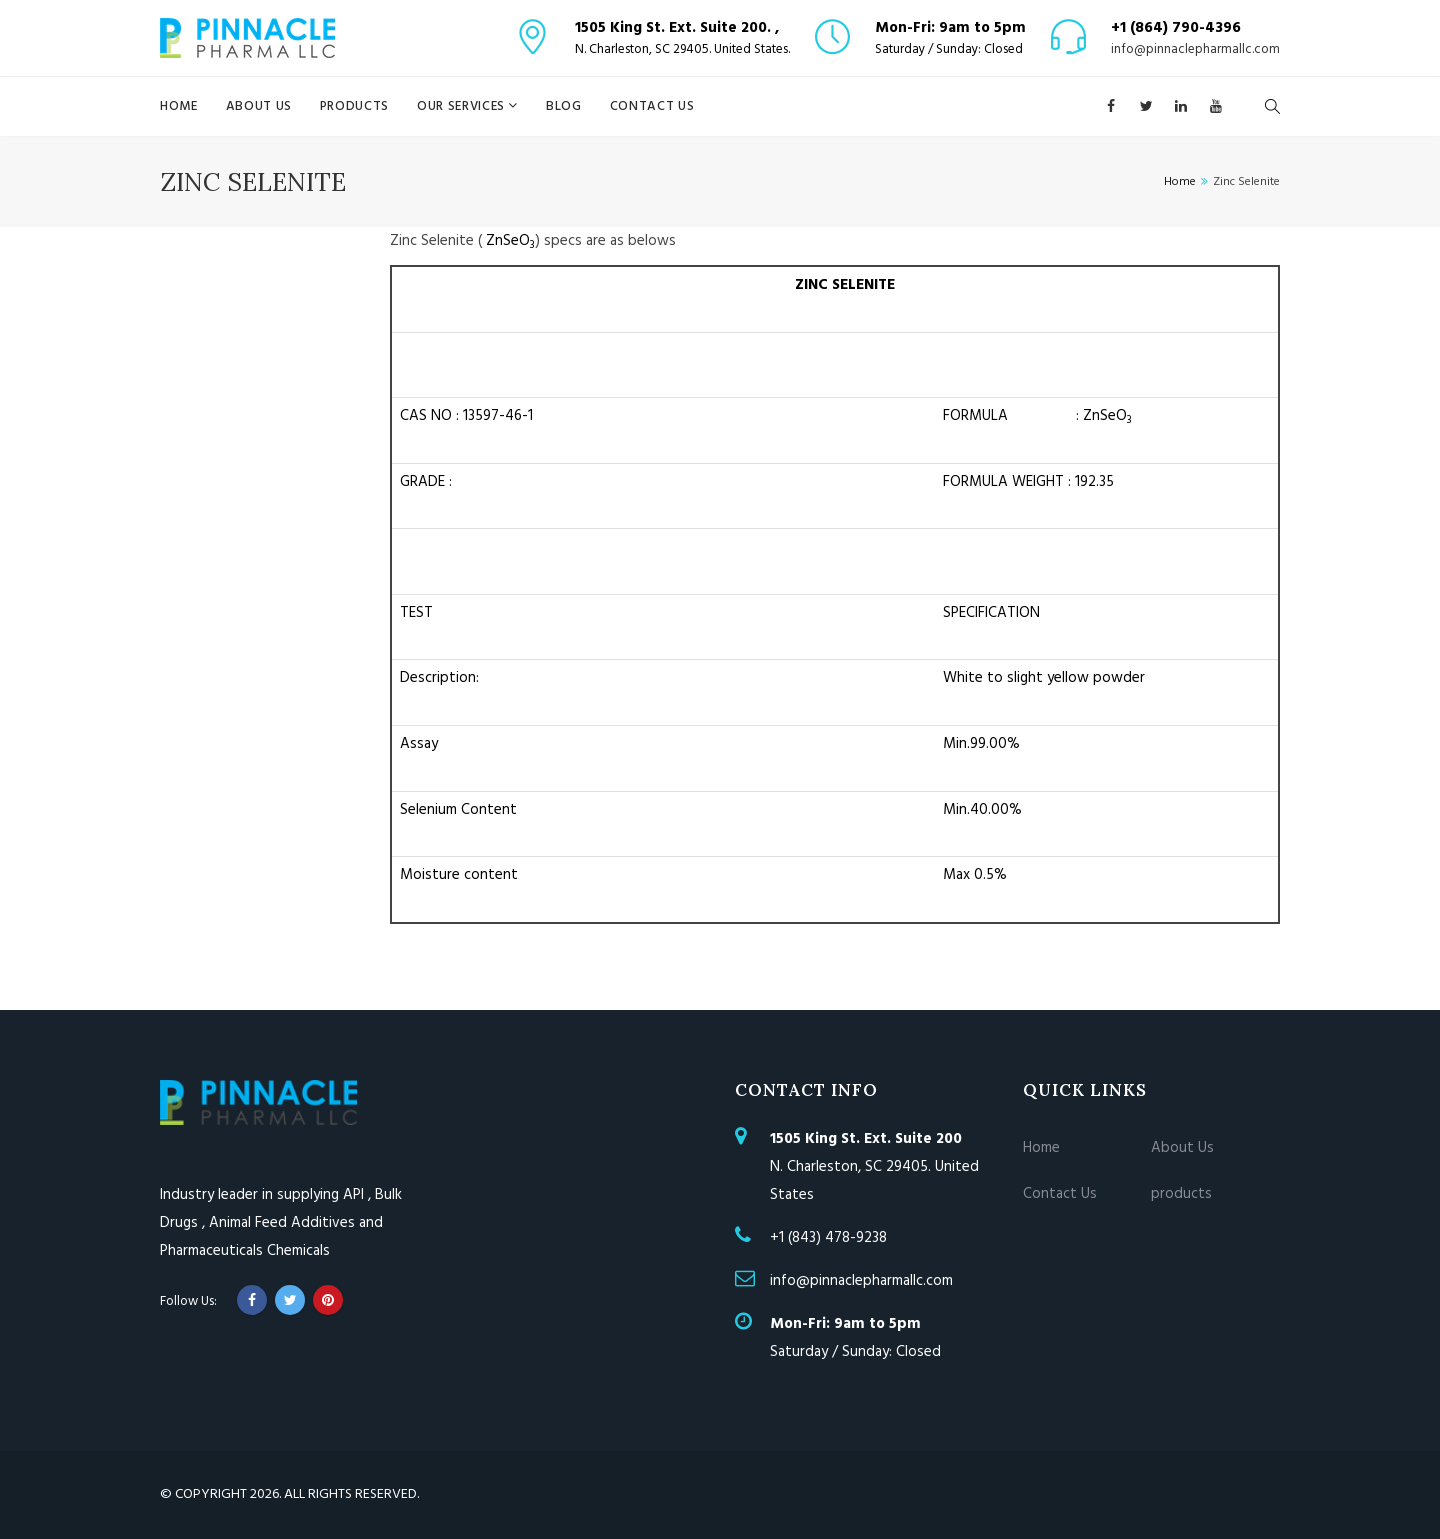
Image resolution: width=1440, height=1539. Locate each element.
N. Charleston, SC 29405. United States (874, 1167)
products (354, 106)
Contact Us (652, 106)
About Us (259, 106)
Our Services (462, 106)
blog (564, 106)
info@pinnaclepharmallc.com (1195, 50)
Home (179, 106)
